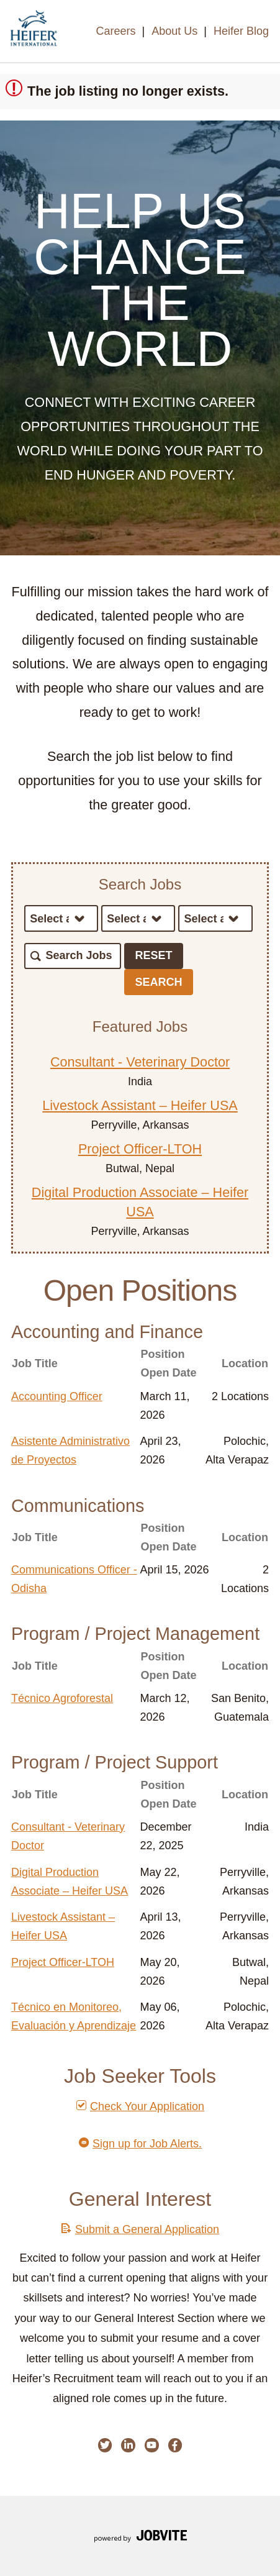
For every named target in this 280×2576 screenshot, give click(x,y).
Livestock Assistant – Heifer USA (139, 1105)
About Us (174, 31)
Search (159, 982)
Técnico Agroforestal (62, 1698)
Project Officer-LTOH (140, 1149)
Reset (154, 955)
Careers (115, 31)
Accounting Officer (56, 1396)
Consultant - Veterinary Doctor (140, 1062)
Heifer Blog (241, 31)
